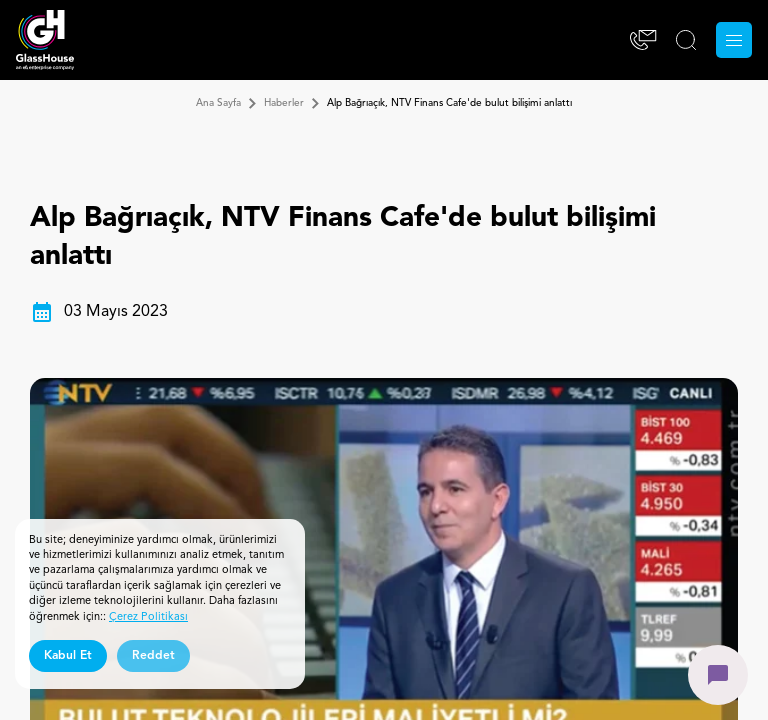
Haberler (284, 103)
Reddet (153, 656)
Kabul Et (68, 656)
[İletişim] (643, 40)
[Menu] (734, 40)
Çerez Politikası (148, 617)
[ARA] (686, 40)
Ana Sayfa (218, 103)
